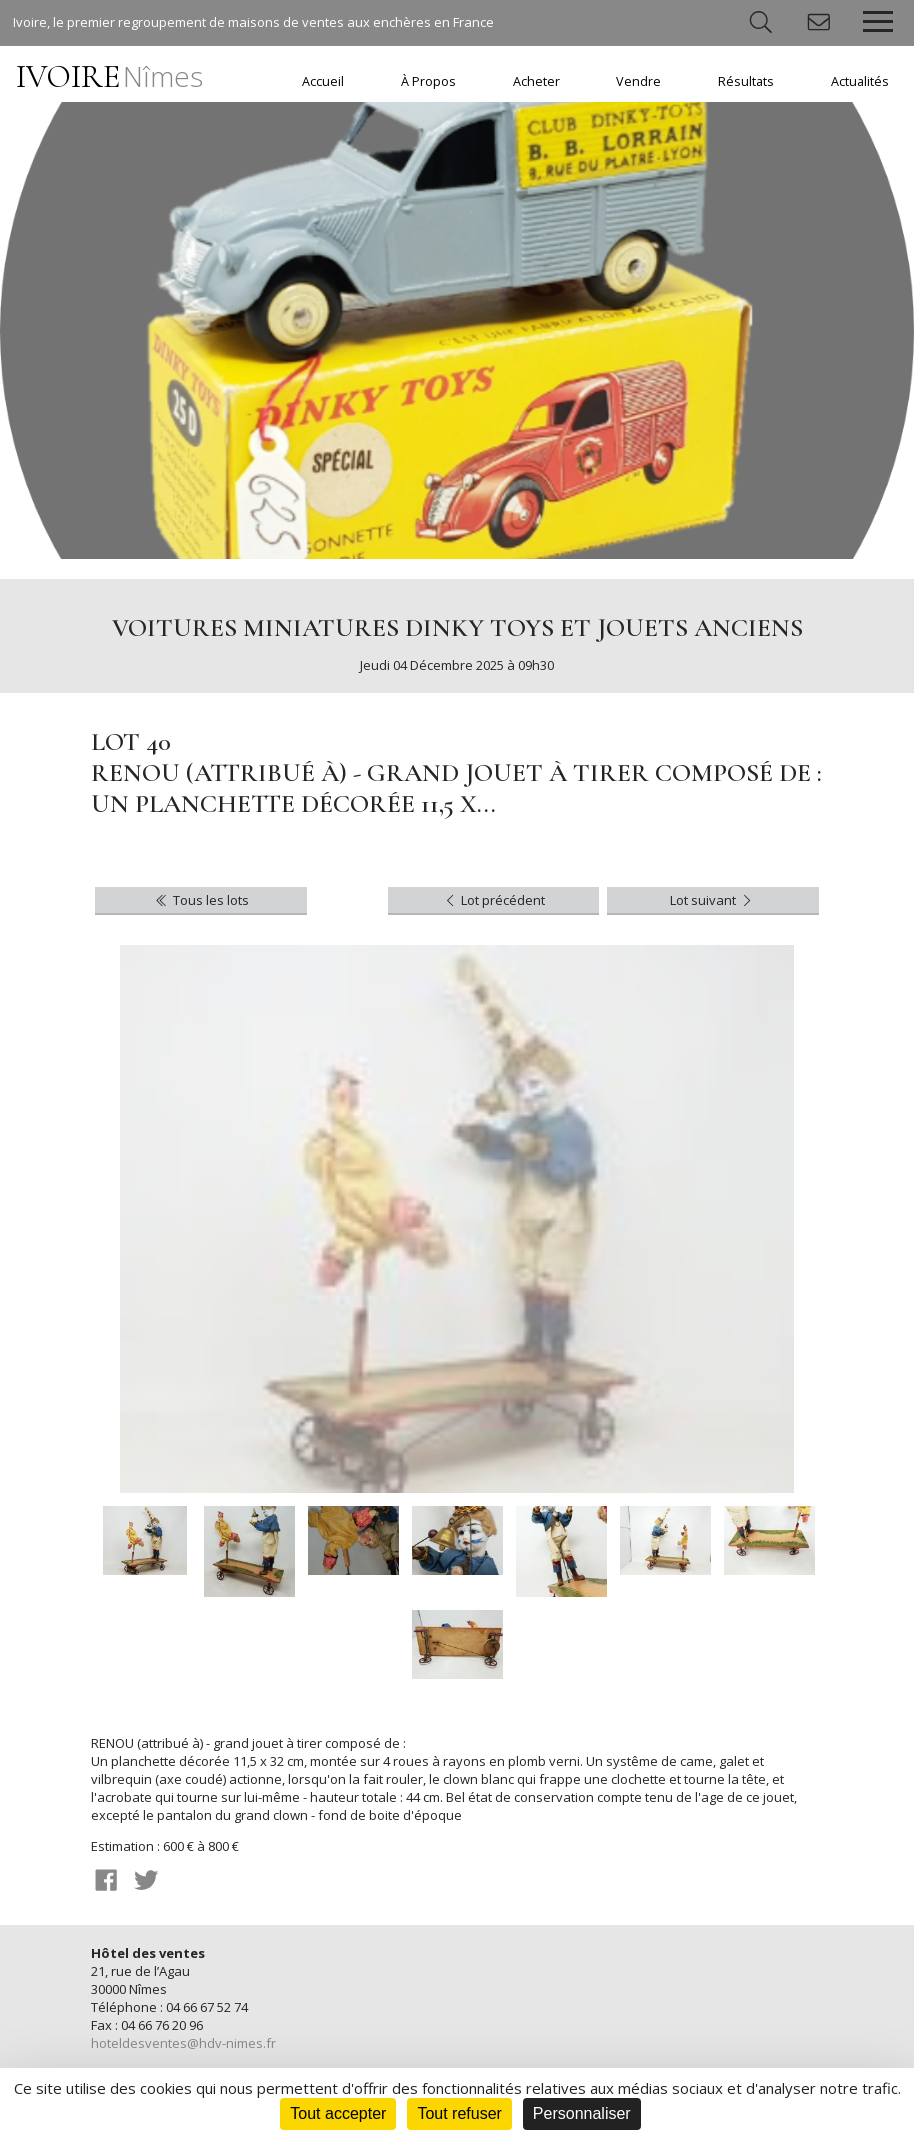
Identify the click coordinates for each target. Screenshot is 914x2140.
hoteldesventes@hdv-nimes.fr (183, 2043)
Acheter (536, 81)
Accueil (323, 81)
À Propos (428, 81)
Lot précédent (493, 900)
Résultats (746, 81)
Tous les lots (200, 900)
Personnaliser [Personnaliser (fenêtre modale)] (582, 2113)
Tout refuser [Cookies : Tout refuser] (459, 2113)
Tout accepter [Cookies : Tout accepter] (338, 2113)
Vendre (638, 81)
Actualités (860, 81)
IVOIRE (109, 76)
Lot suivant (712, 900)
